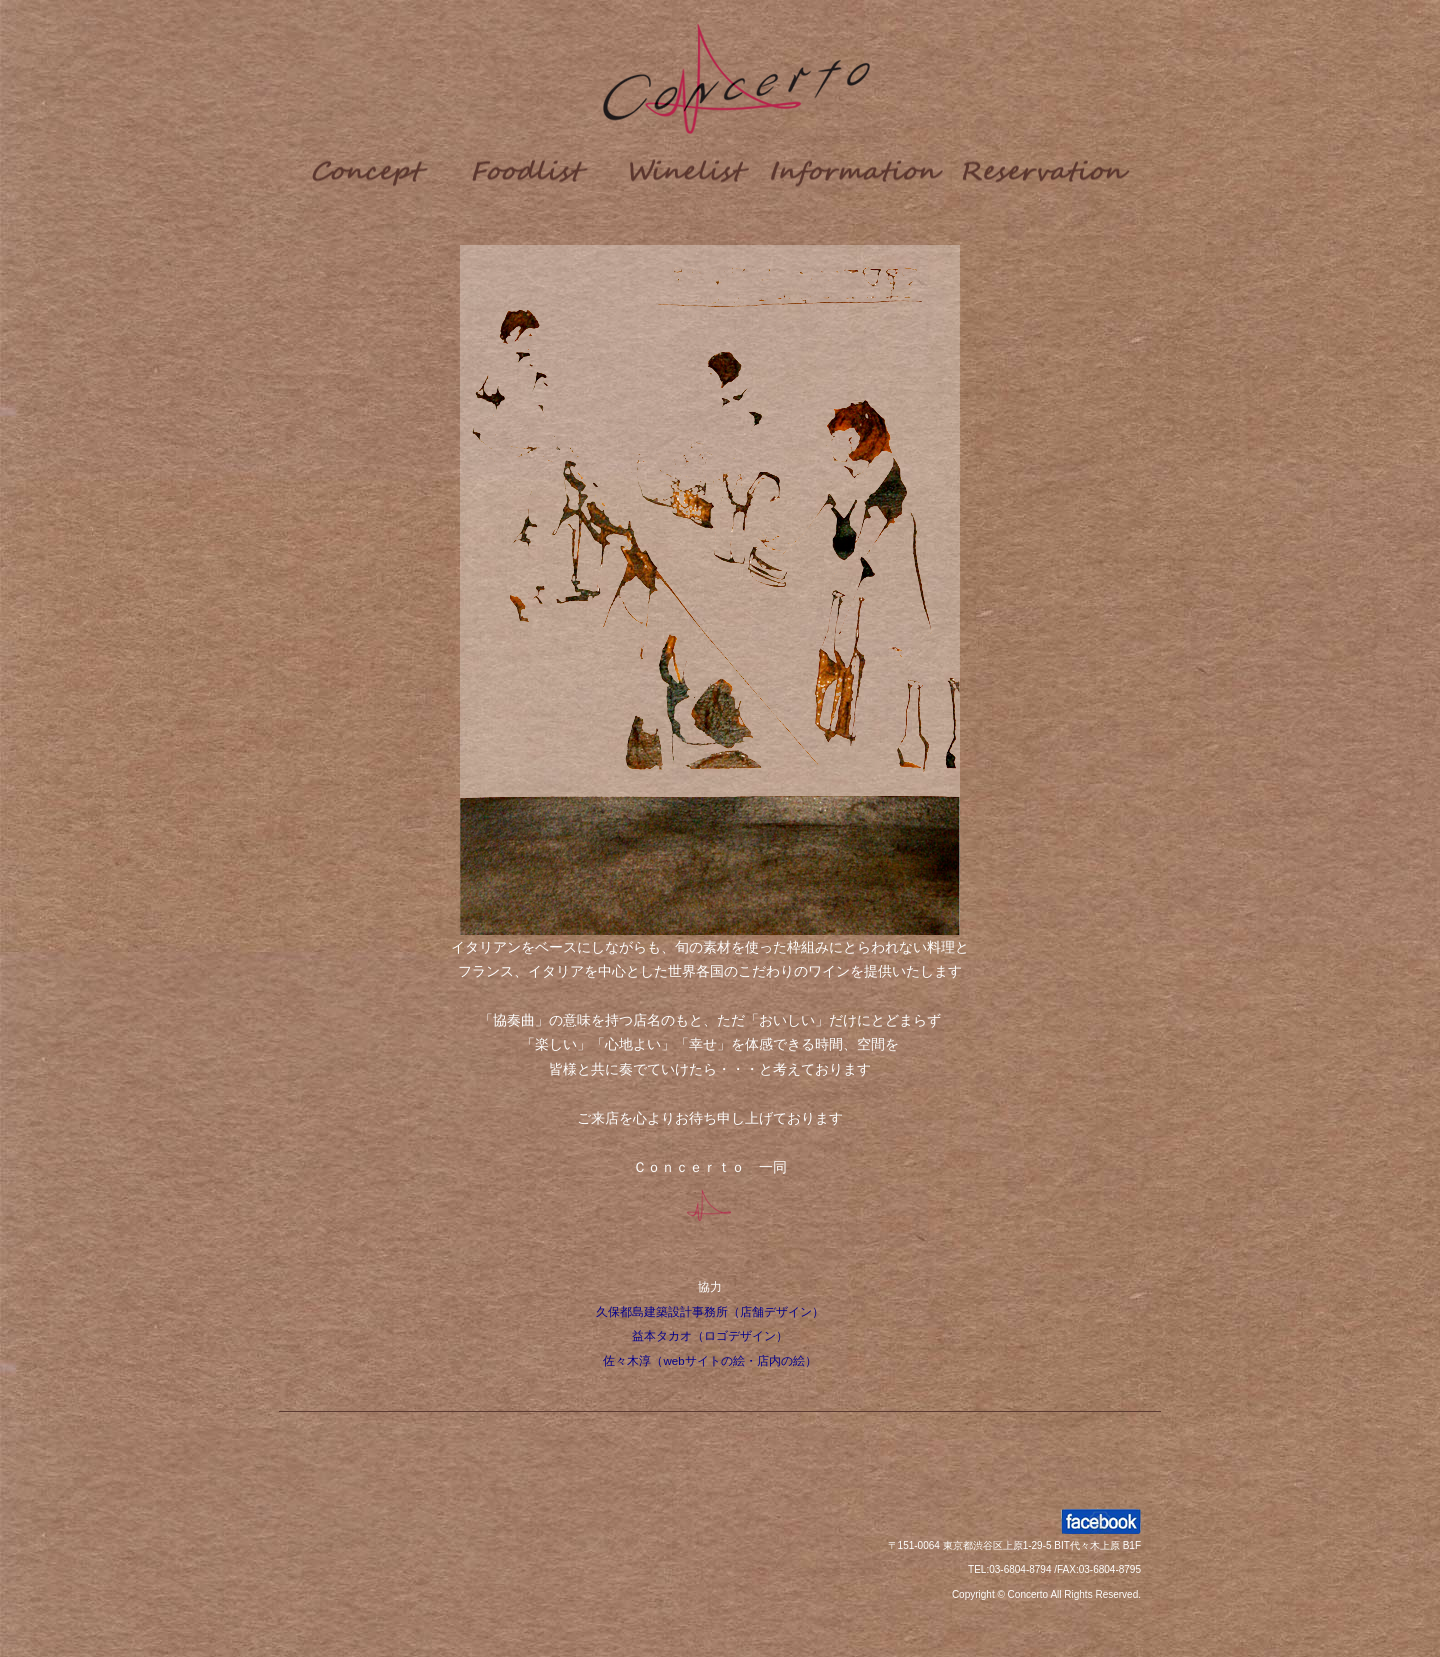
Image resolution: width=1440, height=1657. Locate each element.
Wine (689, 169)
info (859, 169)
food (529, 169)
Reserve (1049, 169)
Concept (369, 169)
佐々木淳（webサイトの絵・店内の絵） (709, 1361)
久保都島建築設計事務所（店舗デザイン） (710, 1312)
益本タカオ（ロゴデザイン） (710, 1336)
